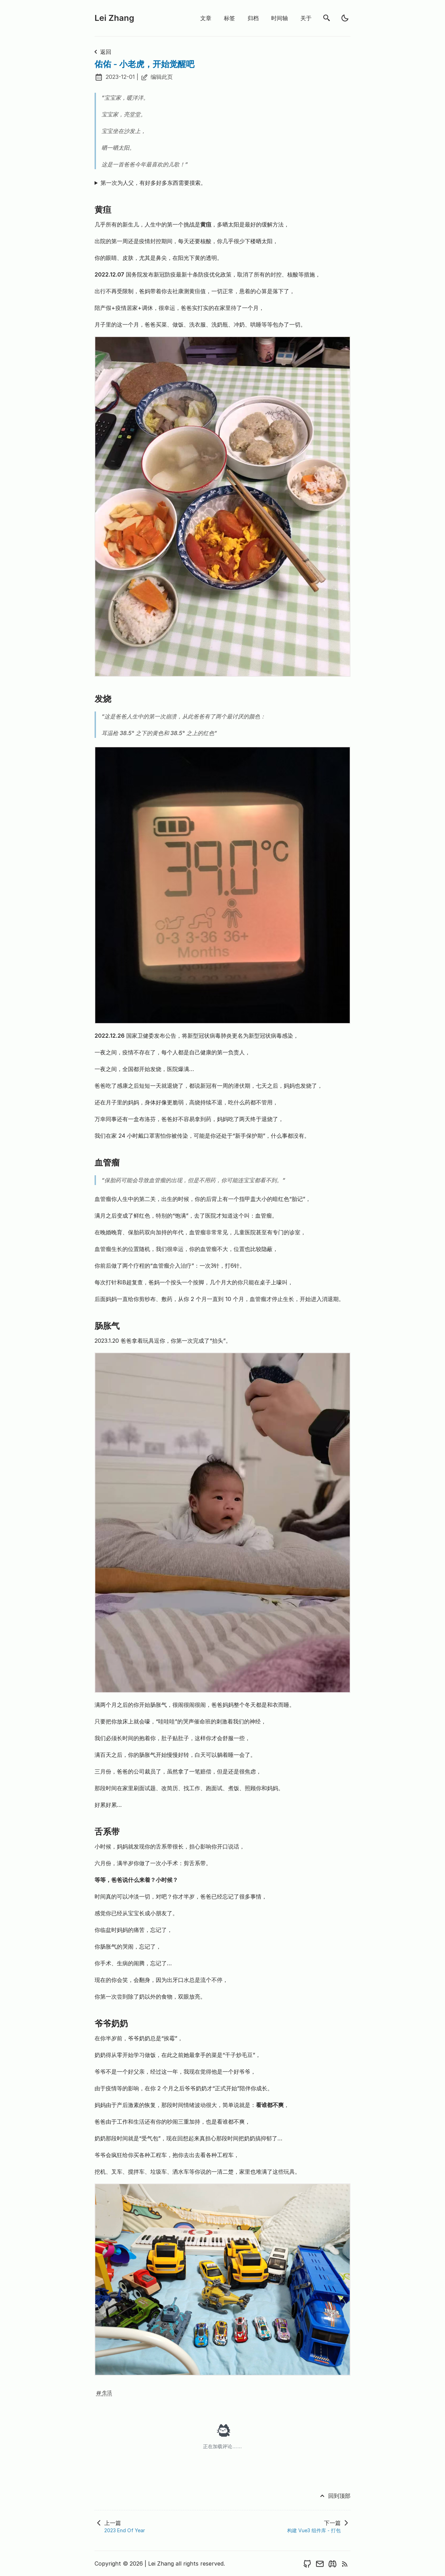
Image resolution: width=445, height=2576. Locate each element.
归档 (253, 18)
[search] (326, 18)
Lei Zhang (114, 18)
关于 (306, 18)
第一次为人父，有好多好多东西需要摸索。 (153, 182)
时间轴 (279, 18)
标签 (229, 18)
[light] (344, 18)
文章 (205, 18)
